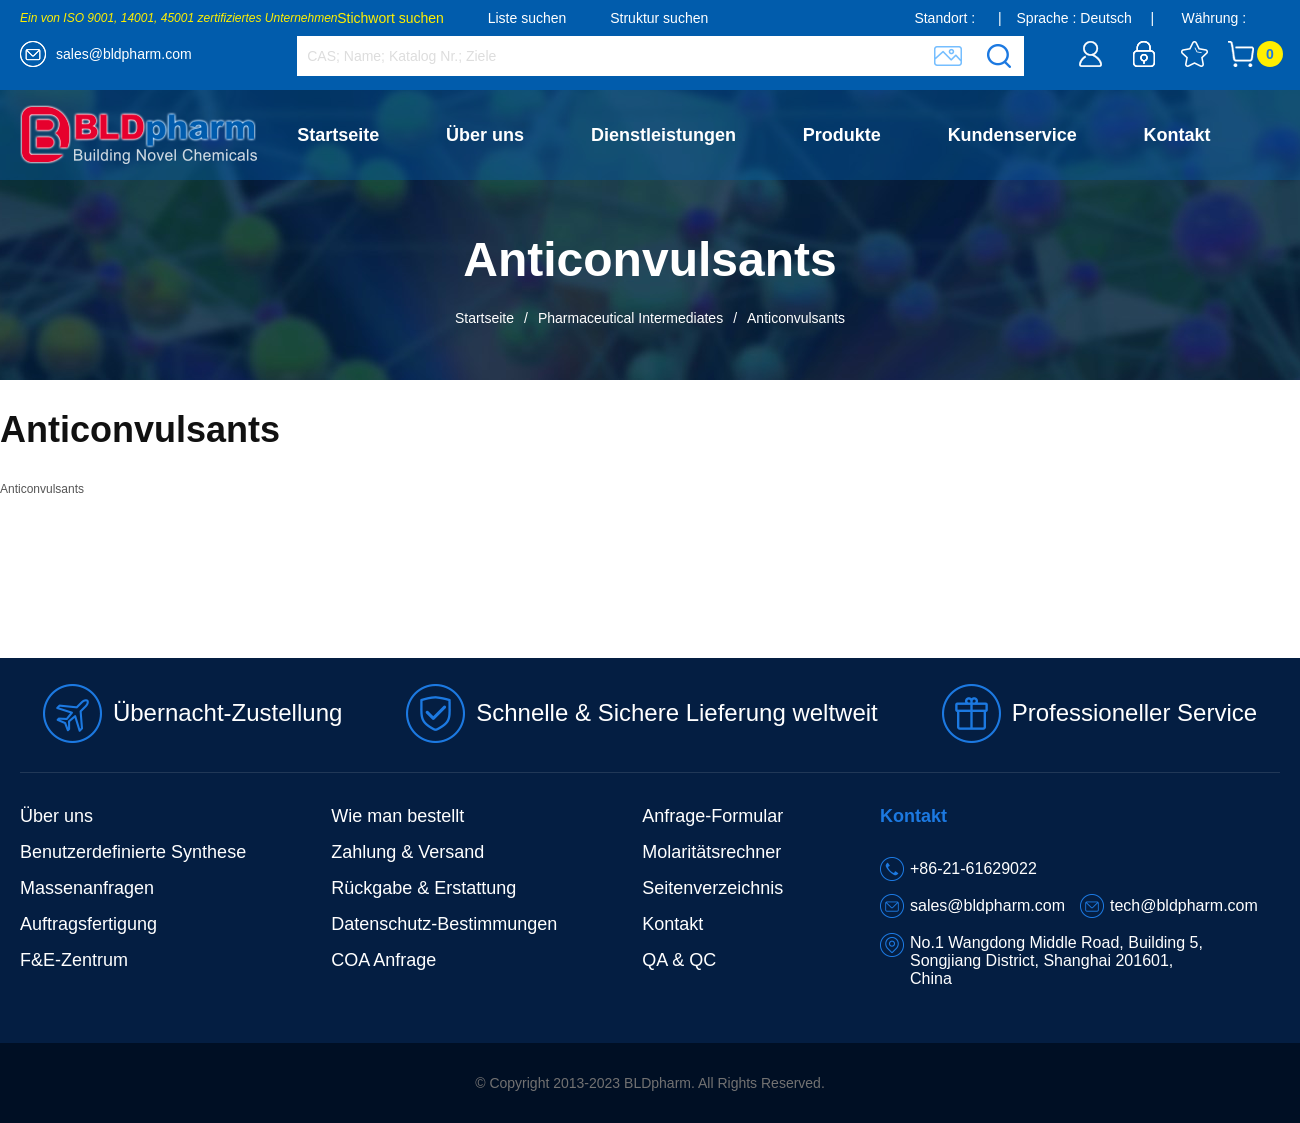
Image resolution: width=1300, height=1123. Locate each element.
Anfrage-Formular (712, 816)
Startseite (338, 135)
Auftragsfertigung (88, 924)
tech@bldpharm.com (1184, 905)
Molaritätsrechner (711, 852)
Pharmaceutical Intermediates (630, 318)
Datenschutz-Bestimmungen (444, 924)
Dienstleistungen (663, 135)
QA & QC (679, 960)
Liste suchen (527, 18)
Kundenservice (1012, 135)
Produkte (842, 135)
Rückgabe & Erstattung (423, 888)
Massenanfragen (87, 888)
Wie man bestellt (397, 816)
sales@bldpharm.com (124, 54)
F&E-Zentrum (74, 960)
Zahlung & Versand (407, 852)
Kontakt (1177, 135)
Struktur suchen (659, 18)
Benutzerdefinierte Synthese (133, 852)
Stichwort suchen (390, 18)
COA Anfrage (383, 960)
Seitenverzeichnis (712, 888)
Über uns (485, 135)
